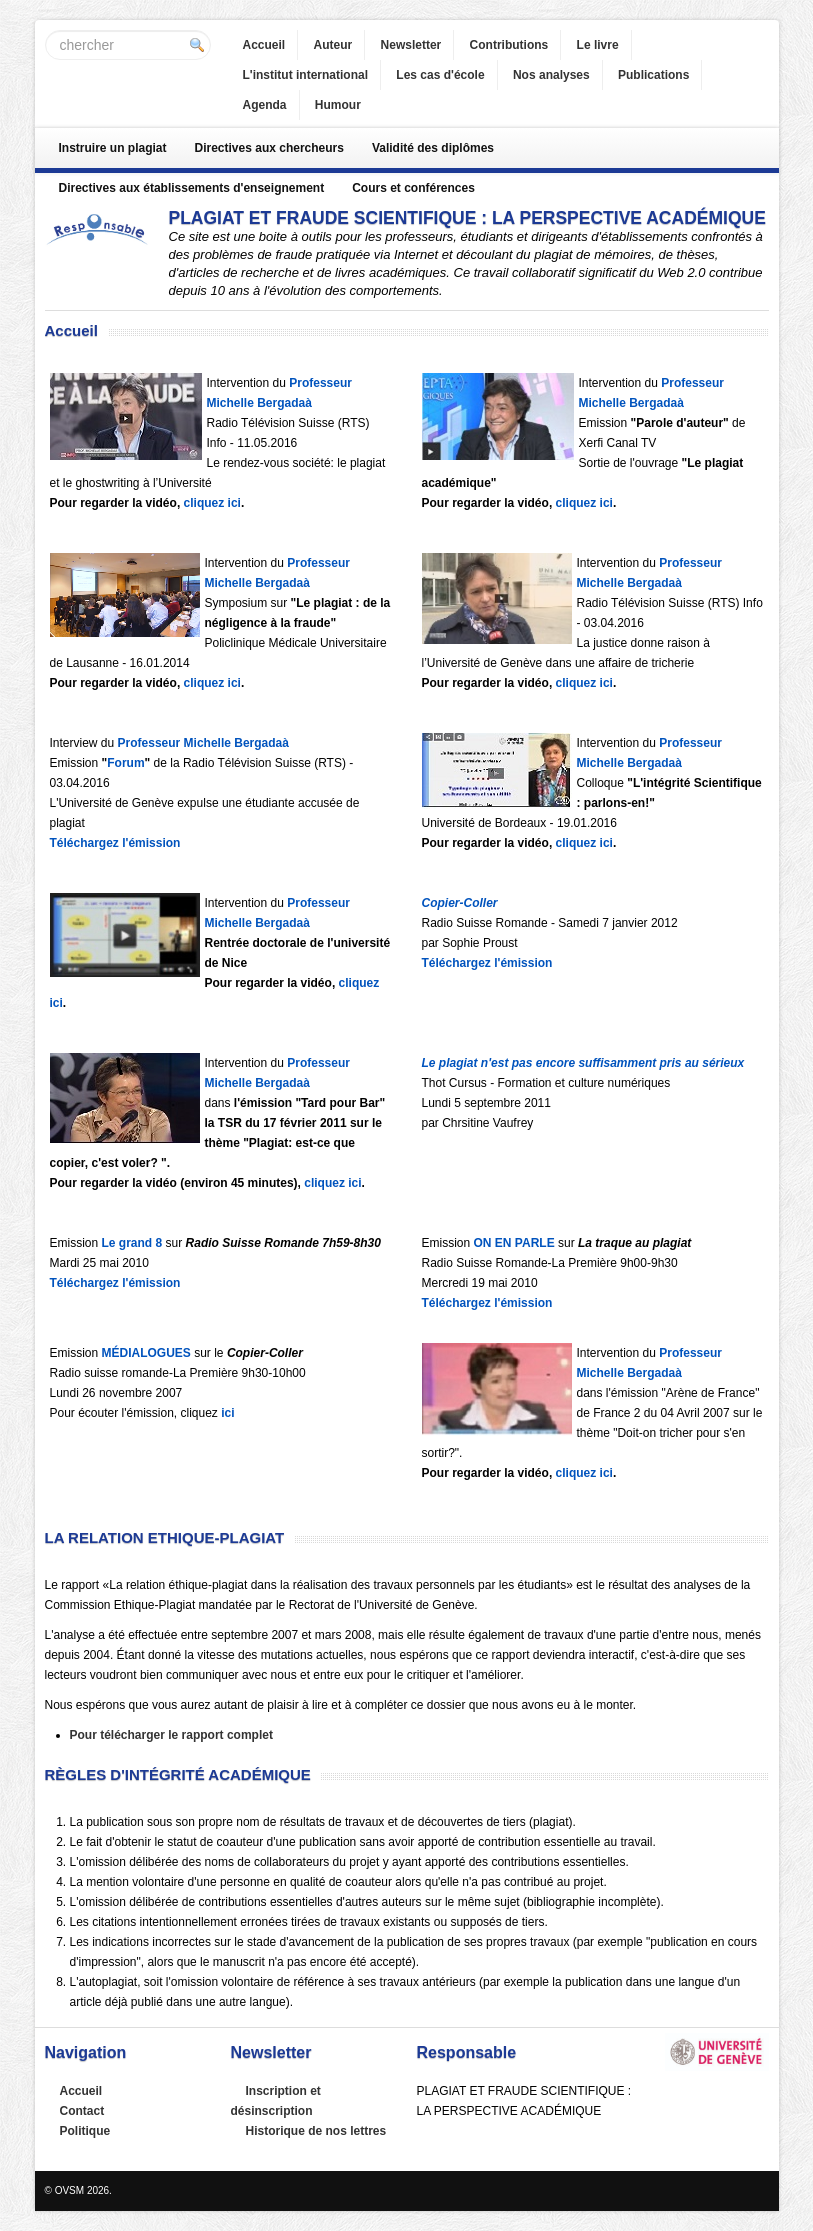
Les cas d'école (440, 75)
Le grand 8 (132, 1243)
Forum (125, 763)
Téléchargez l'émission (115, 843)
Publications (653, 75)
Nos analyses (551, 75)
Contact (82, 2111)
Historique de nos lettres (316, 2131)
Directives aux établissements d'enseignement (192, 188)
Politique (85, 2131)
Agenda (265, 105)
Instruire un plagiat (113, 148)
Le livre (598, 45)
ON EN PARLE (514, 1243)
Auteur (333, 45)
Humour (338, 105)
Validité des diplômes (433, 148)
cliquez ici (210, 503)
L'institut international (306, 75)
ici (226, 1413)
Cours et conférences (413, 188)
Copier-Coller (460, 903)
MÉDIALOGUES (146, 1353)
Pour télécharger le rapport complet (171, 1735)
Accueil (264, 45)
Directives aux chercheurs (269, 148)
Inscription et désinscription (276, 2101)
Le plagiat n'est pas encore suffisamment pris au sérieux (583, 1063)
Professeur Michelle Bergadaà (203, 743)
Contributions (509, 45)
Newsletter (411, 45)
